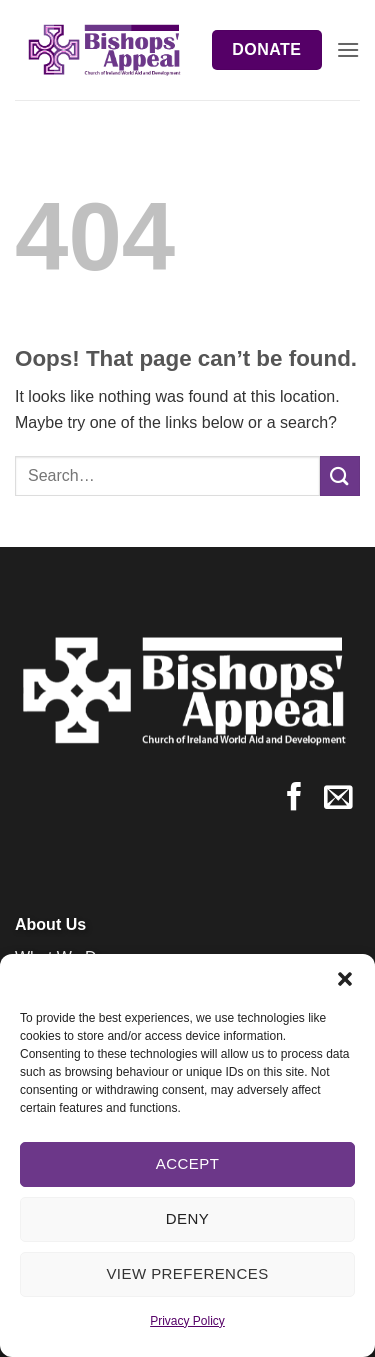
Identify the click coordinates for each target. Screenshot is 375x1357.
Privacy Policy (187, 1321)
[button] (345, 979)
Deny (187, 1218)
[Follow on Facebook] (294, 799)
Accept (188, 1163)
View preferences (187, 1273)
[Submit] (340, 475)
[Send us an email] (338, 799)
